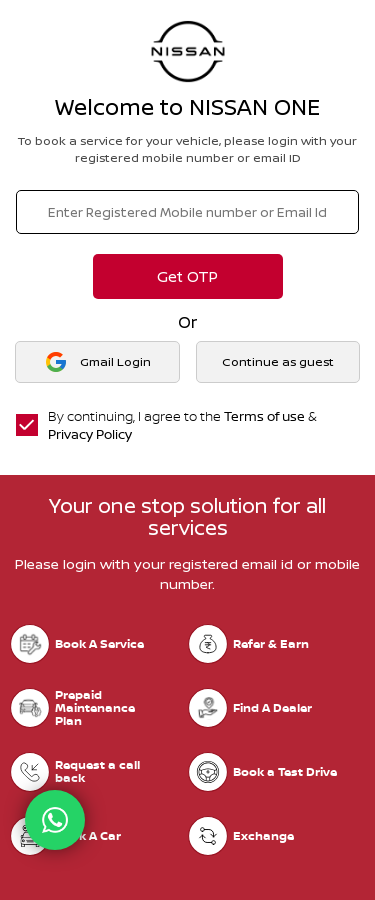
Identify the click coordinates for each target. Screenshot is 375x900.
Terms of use (264, 416)
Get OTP (187, 276)
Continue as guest (278, 361)
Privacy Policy (90, 434)
